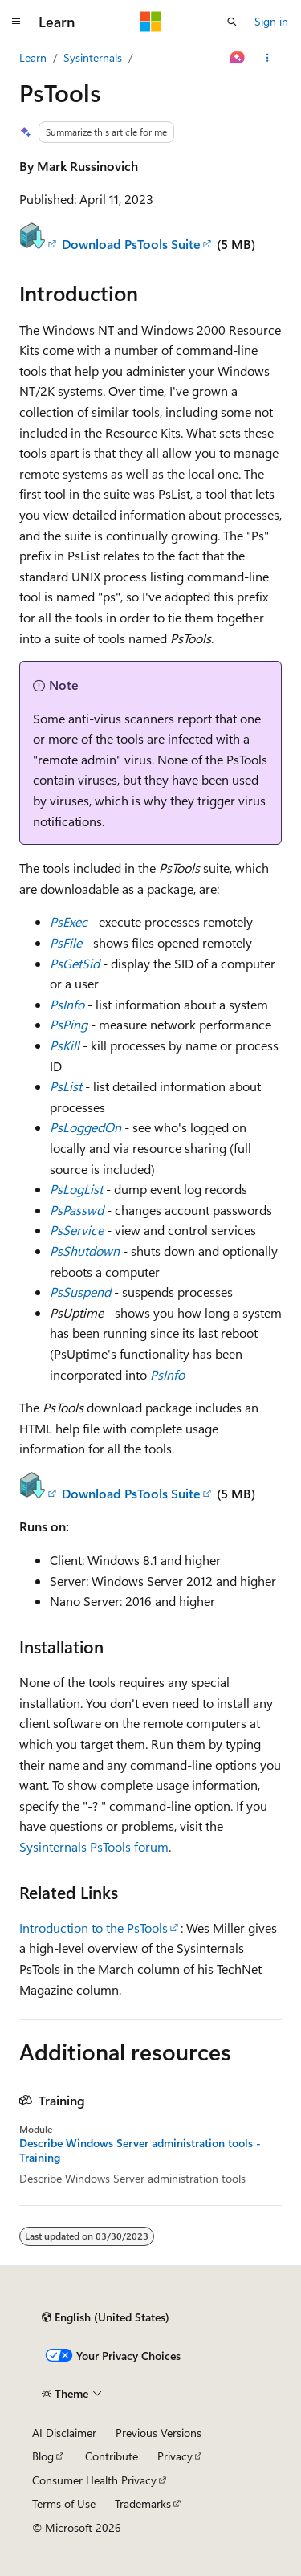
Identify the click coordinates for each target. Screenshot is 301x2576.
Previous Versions (158, 2432)
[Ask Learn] (238, 58)
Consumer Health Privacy (94, 2480)
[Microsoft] (150, 21)
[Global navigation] (16, 21)
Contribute (111, 2456)
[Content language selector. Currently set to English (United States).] (105, 2317)
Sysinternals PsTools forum (94, 1846)
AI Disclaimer (64, 2432)
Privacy (175, 2456)
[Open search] (232, 21)
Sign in (271, 21)
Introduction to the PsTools (93, 1927)
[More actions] (268, 58)
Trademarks (143, 2503)
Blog (43, 2456)
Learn (33, 57)
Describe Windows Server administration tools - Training (140, 2150)
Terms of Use (64, 2503)
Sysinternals (92, 57)
